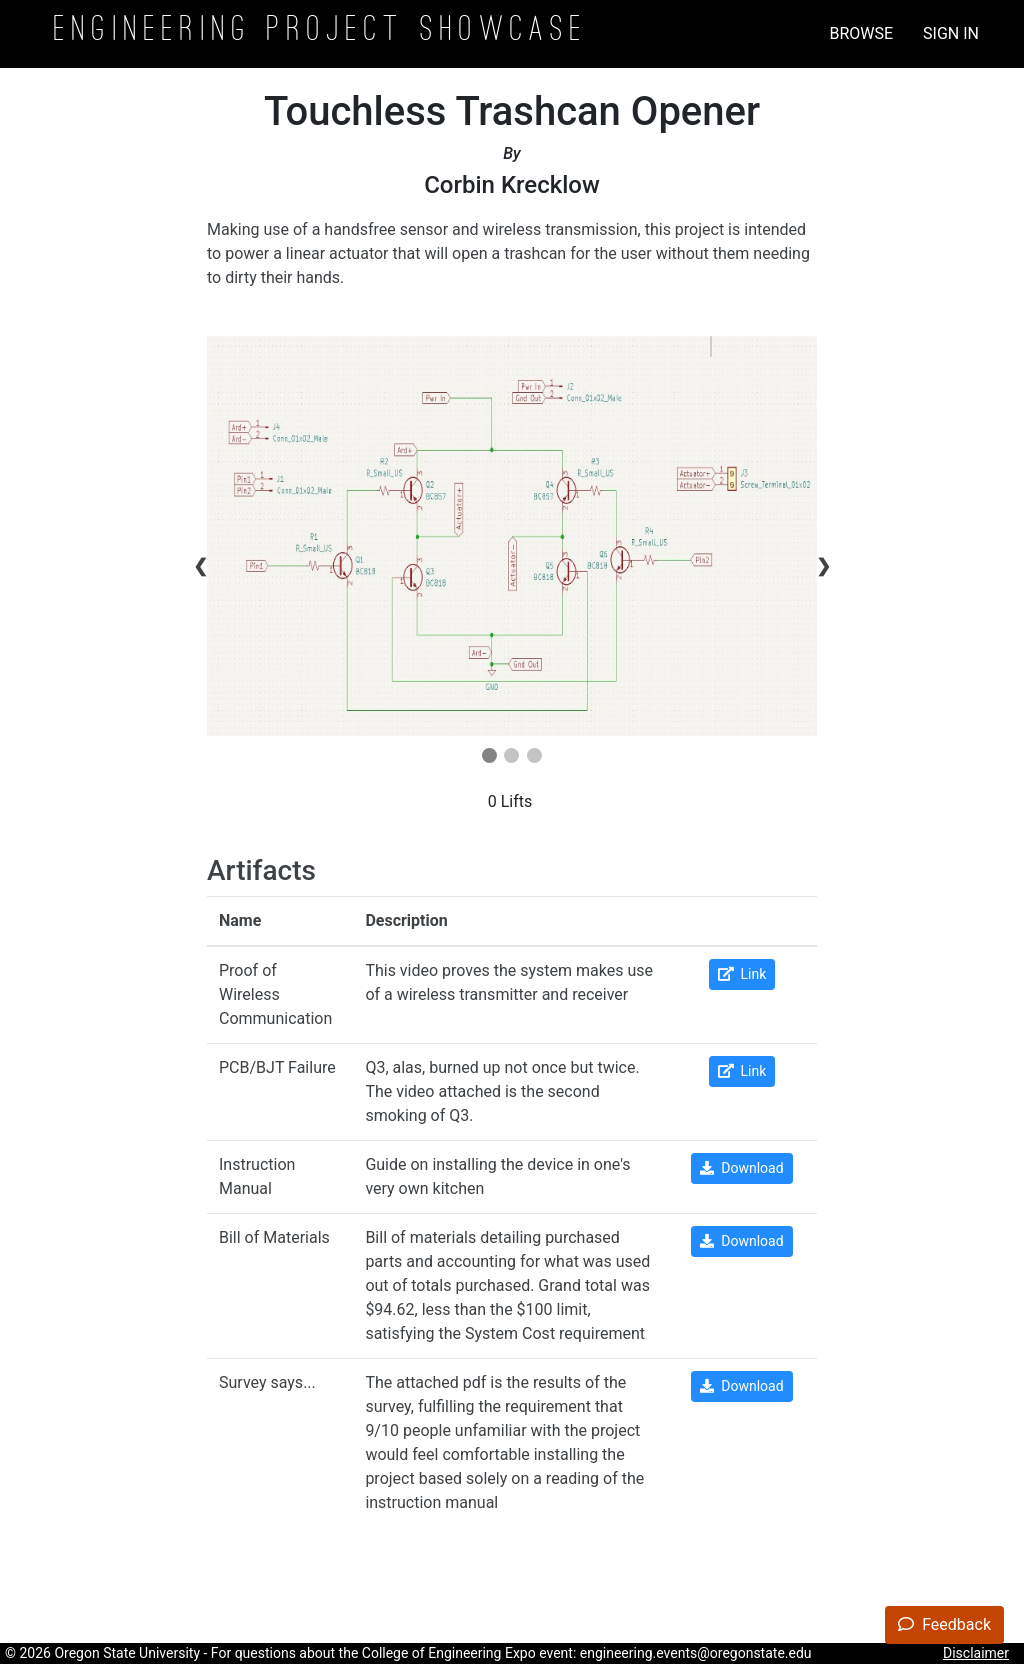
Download (741, 1168)
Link (742, 974)
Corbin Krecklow (512, 185)
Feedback (944, 1624)
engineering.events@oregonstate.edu (696, 1653)
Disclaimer (976, 1653)
